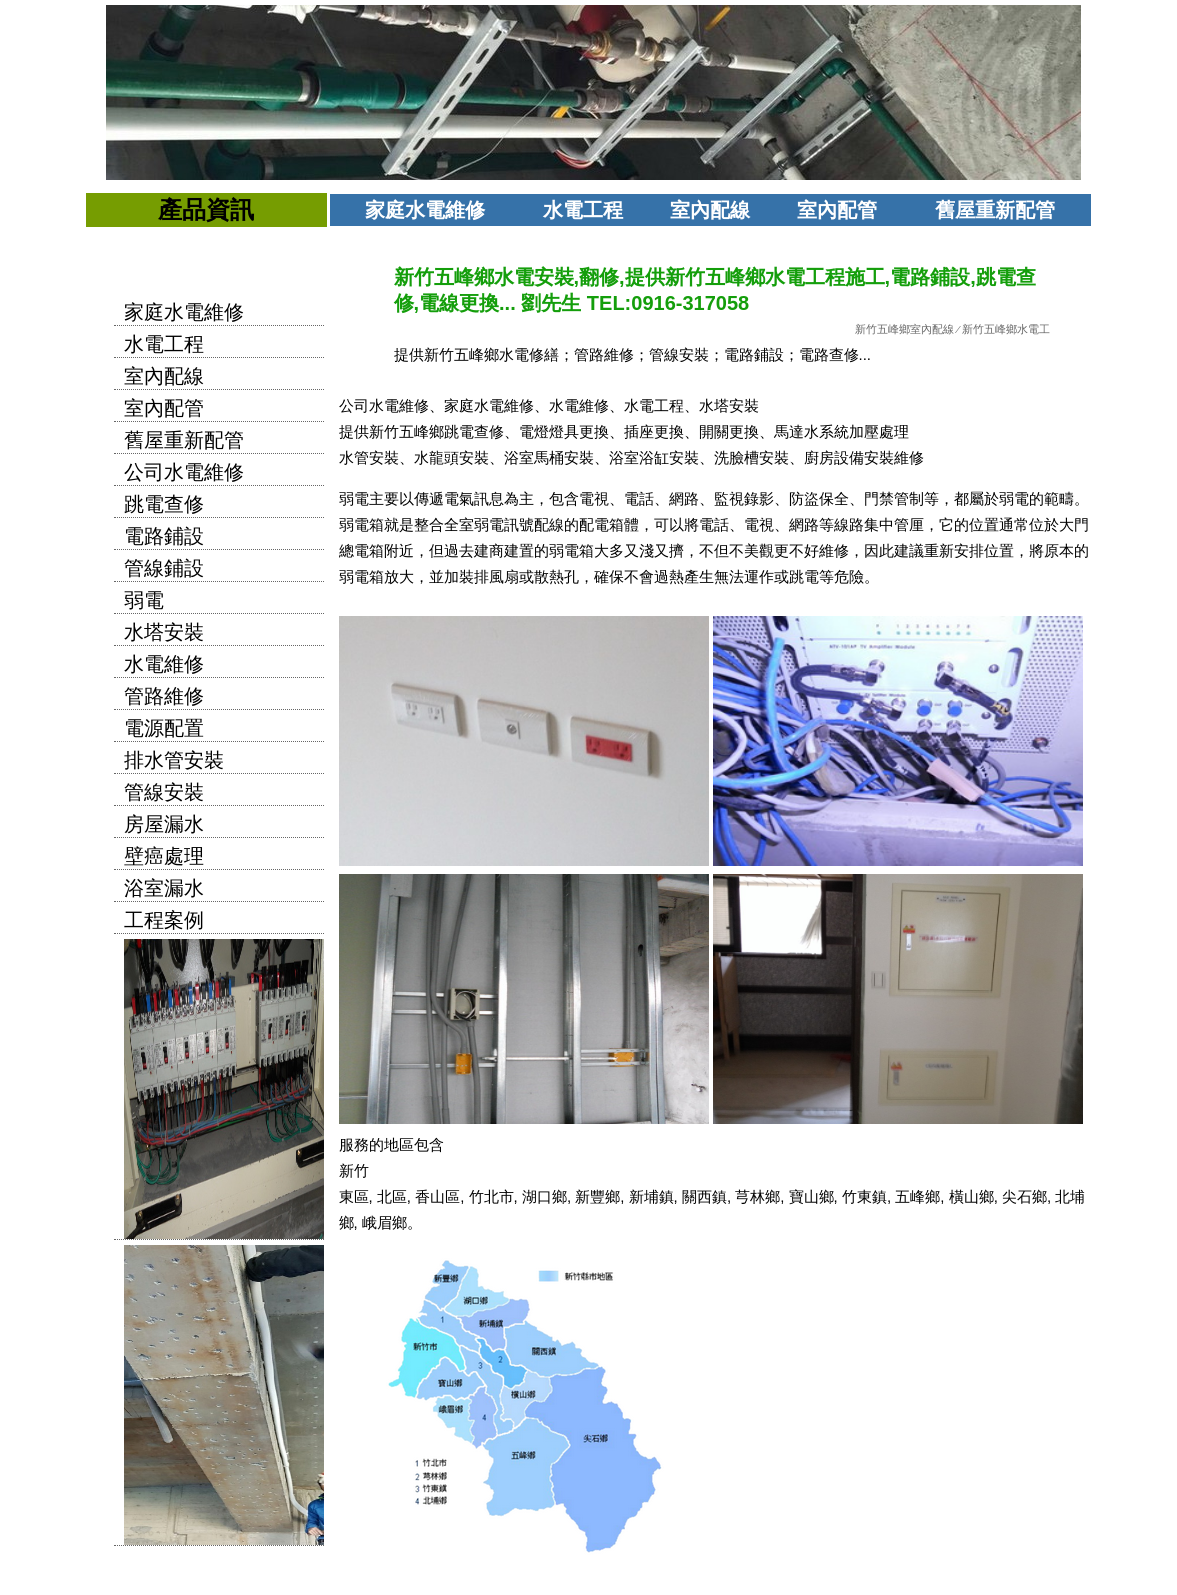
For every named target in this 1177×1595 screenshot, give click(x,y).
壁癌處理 (164, 856)
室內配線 (710, 210)
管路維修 (164, 696)
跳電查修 (164, 504)
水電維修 (164, 664)
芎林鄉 (757, 1196)
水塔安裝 (164, 632)
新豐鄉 (597, 1196)
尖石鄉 (1024, 1196)
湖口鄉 (544, 1196)
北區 (392, 1196)
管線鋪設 (164, 568)
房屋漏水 (164, 824)
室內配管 (837, 210)
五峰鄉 (917, 1196)
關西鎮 (704, 1196)
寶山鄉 (811, 1196)
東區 (354, 1196)
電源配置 (164, 728)
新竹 (354, 1170)
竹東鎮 (864, 1196)
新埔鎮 (651, 1196)
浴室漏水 (164, 888)
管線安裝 (164, 792)
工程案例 (164, 920)
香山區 (437, 1196)
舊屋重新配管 (995, 210)
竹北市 (491, 1196)
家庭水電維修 (425, 210)
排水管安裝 (174, 760)
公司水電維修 (184, 472)
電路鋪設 (164, 536)
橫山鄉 (971, 1196)
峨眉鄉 (384, 1222)
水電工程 (583, 210)
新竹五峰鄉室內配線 (904, 329)
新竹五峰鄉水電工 (1006, 329)
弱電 (144, 600)
